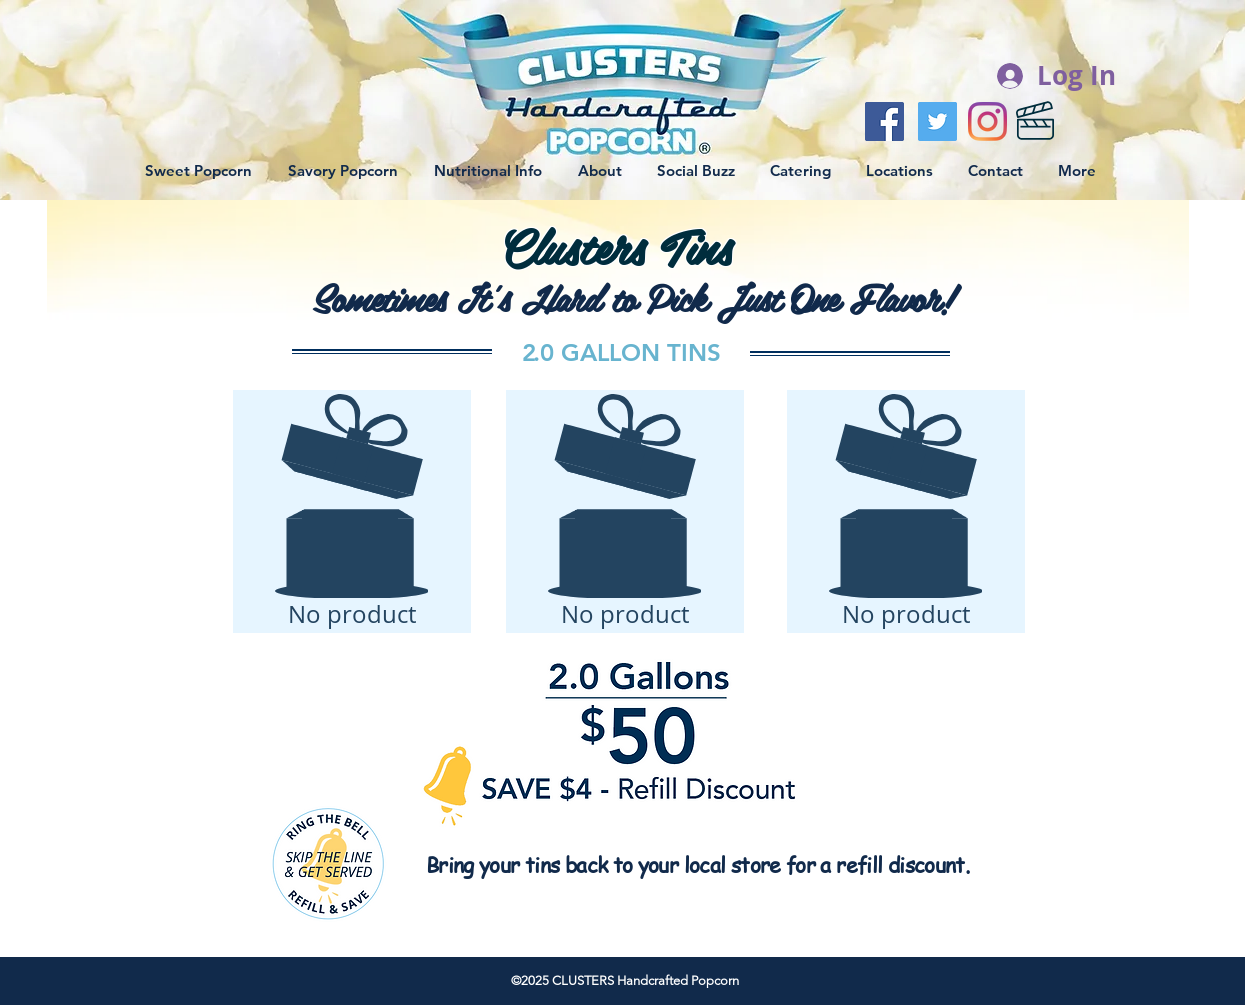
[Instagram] (987, 121)
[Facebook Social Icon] (884, 121)
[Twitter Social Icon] (937, 121)
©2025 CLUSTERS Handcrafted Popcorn (625, 980)
